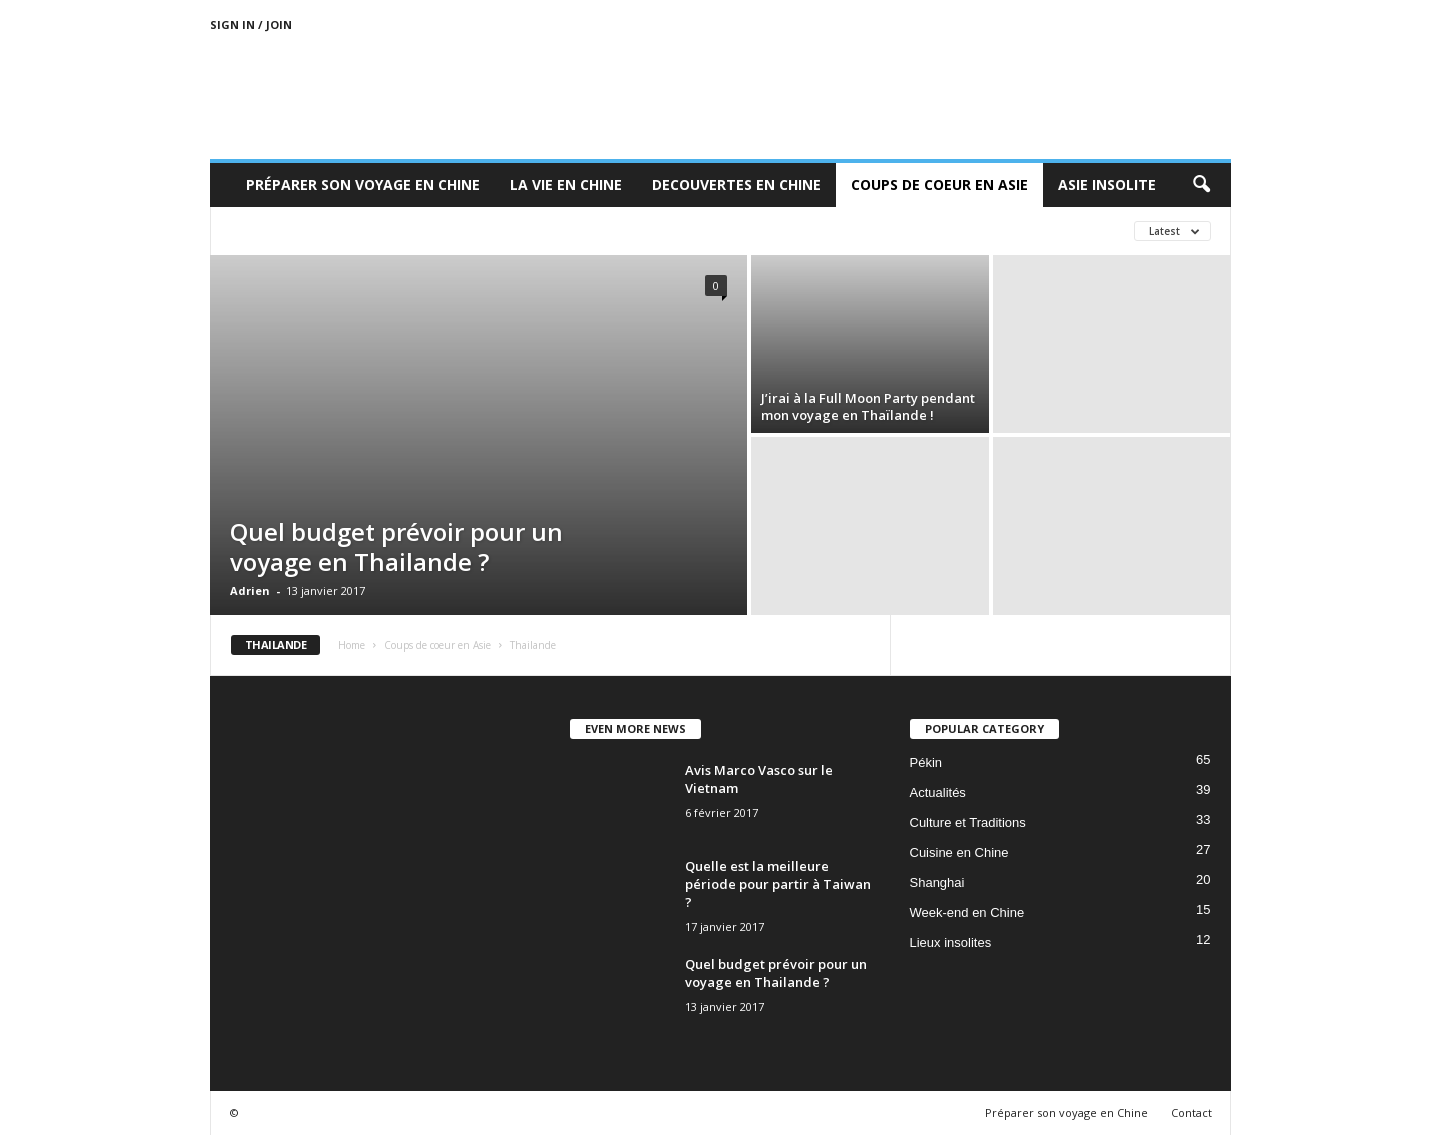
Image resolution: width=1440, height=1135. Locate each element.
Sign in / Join (251, 24)
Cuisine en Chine (959, 852)
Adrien (250, 590)
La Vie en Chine (566, 184)
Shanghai (937, 882)
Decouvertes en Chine (736, 184)
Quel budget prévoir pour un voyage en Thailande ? (396, 546)
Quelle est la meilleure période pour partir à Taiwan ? (778, 884)
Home (351, 645)
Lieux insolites (951, 942)
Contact (1191, 1112)
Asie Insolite (1107, 184)
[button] (1201, 185)
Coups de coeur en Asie (939, 184)
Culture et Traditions (968, 822)
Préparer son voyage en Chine (363, 184)
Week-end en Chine (967, 912)
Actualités (938, 792)
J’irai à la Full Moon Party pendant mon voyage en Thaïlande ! (868, 406)
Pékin (926, 762)
